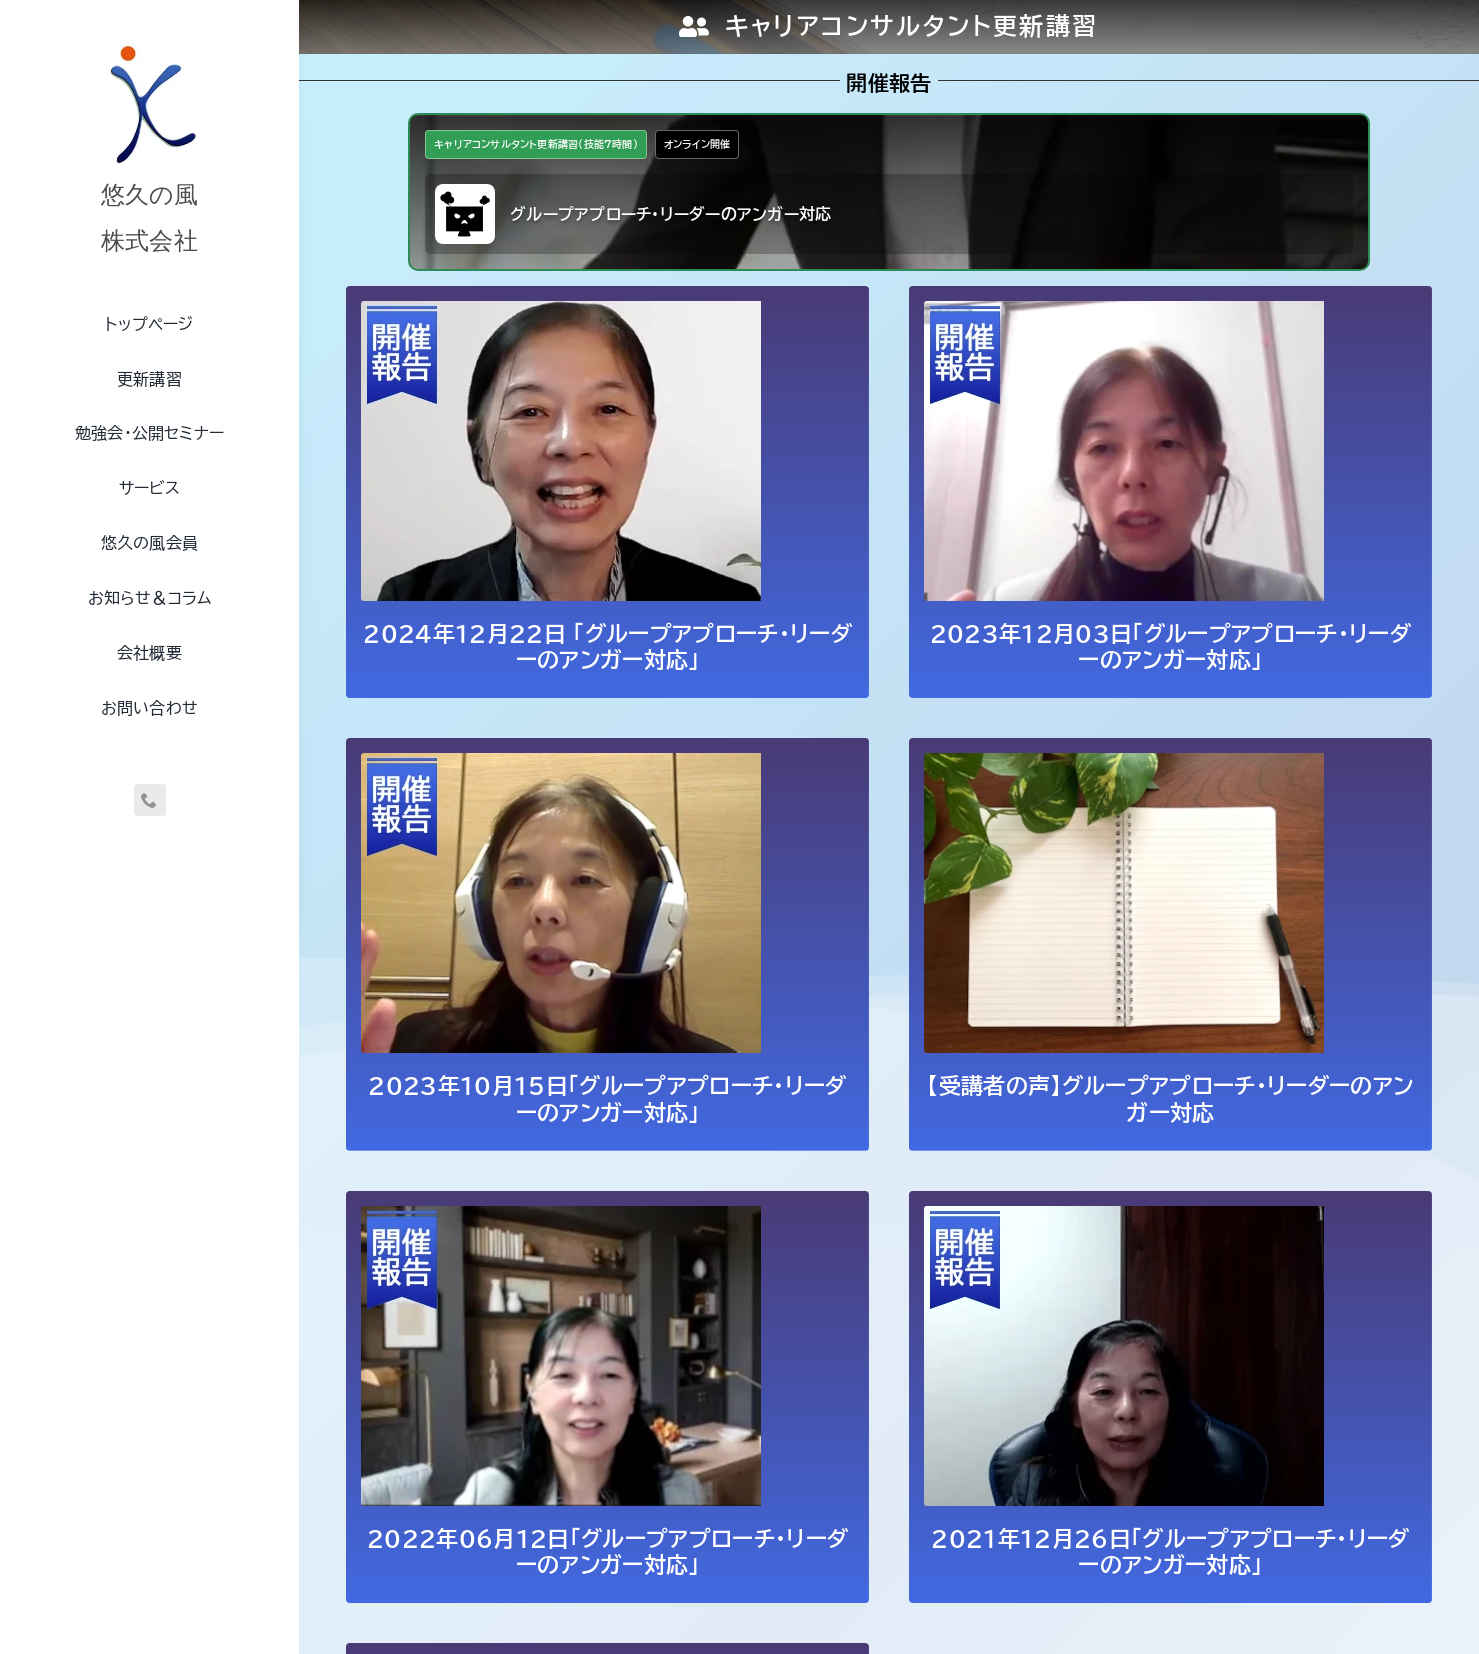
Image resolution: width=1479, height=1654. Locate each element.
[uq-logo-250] (150, 43)
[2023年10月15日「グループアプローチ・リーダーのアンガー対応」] (561, 766)
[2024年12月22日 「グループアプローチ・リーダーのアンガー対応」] (561, 314)
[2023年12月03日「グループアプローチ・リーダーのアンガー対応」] (1124, 314)
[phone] (150, 800)
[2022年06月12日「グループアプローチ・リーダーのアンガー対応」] (561, 1219)
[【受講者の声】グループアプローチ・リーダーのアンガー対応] (1124, 766)
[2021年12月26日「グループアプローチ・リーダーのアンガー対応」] (1124, 1219)
